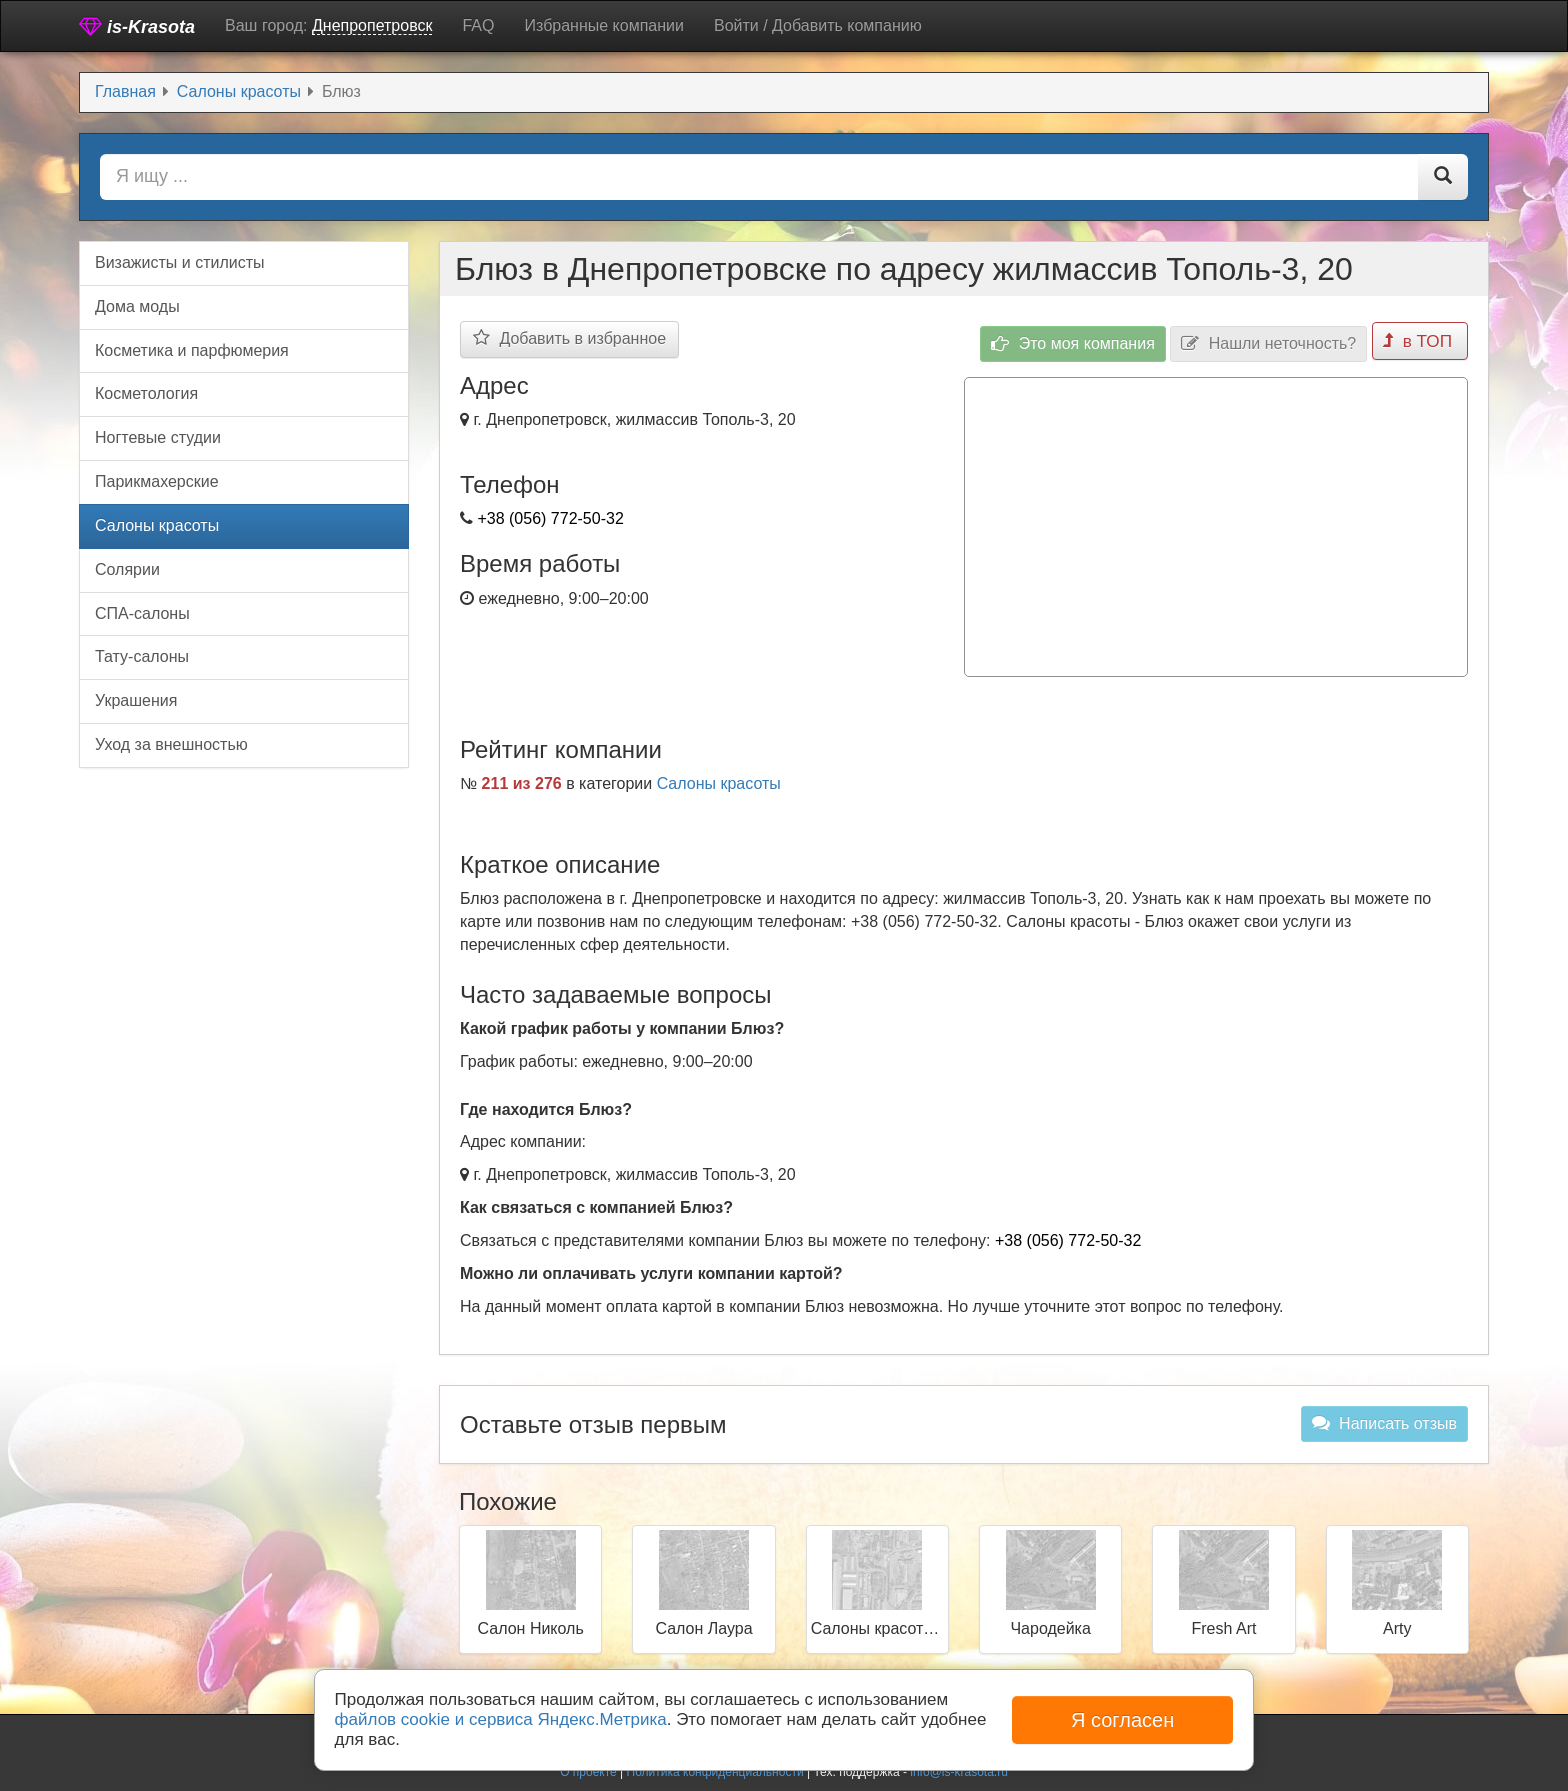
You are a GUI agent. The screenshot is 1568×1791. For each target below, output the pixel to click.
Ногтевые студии (158, 437)
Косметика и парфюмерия (192, 350)
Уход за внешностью (171, 744)
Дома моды (137, 306)
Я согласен (1122, 1720)
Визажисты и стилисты (180, 262)
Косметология (146, 393)
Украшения (136, 700)
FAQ (478, 25)
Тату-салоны (142, 656)
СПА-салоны (142, 613)
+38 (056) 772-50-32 (550, 518)
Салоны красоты (719, 778)
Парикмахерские (157, 481)
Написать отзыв (1384, 1418)
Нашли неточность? (1272, 339)
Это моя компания (1077, 339)
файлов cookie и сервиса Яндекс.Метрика (501, 1719)
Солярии (127, 569)
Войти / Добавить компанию (818, 25)
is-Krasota (137, 26)
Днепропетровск (372, 25)
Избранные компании (603, 25)
